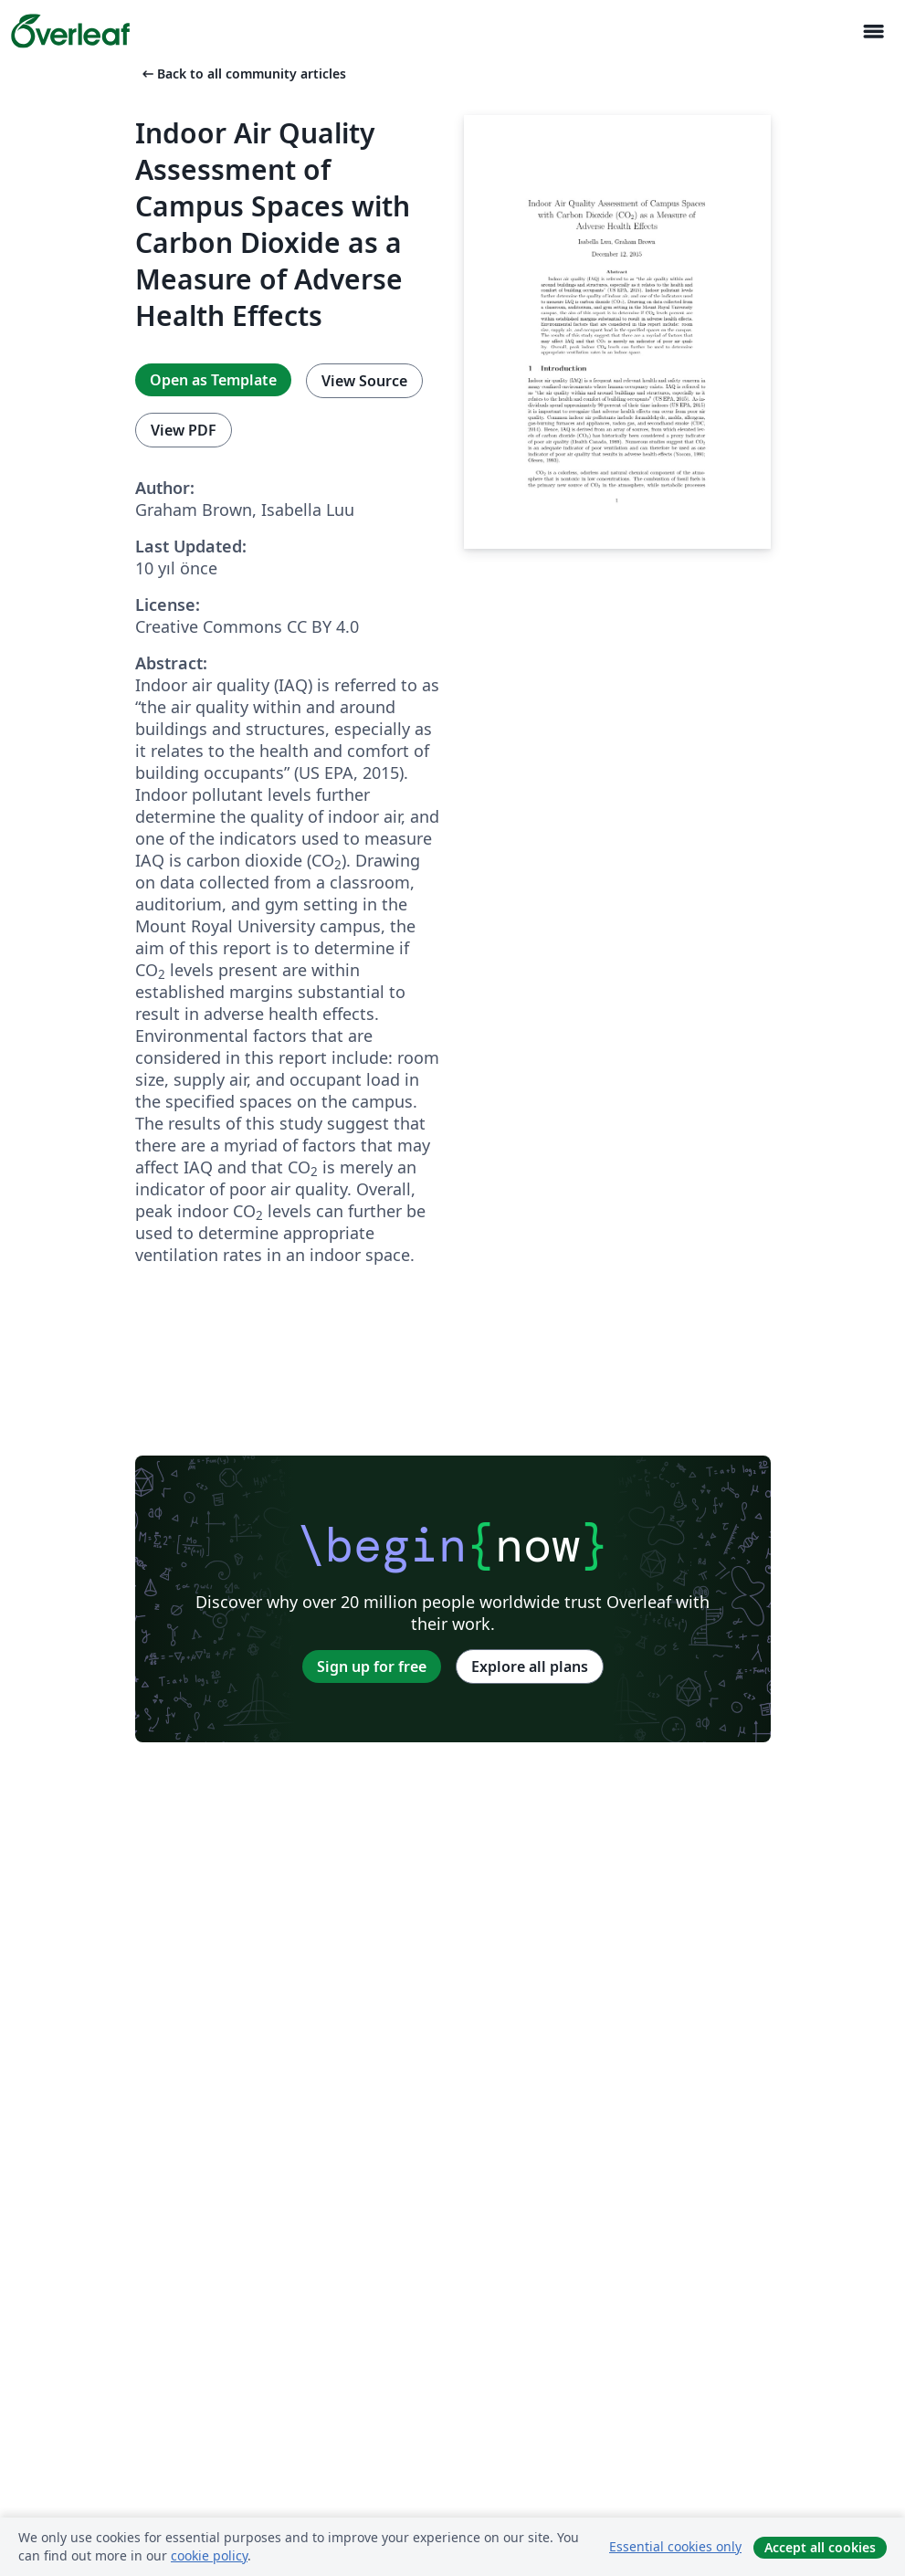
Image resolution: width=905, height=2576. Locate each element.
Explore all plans (529, 1666)
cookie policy (209, 2555)
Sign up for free (371, 1666)
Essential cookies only (675, 2546)
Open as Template (213, 380)
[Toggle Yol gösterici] (873, 31)
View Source (364, 381)
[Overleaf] (70, 31)
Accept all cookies (820, 2547)
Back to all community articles (242, 73)
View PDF (183, 430)
